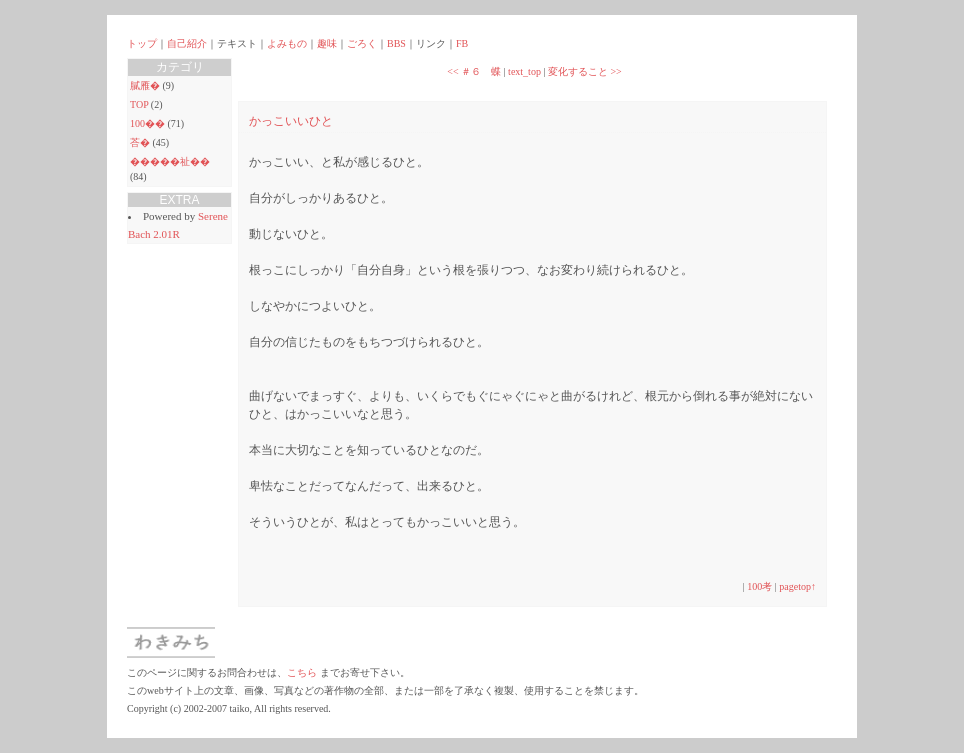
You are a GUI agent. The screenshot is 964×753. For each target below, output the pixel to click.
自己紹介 (187, 43)
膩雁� (145, 85)
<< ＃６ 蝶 (474, 71)
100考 (759, 586)
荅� (140, 142)
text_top (524, 71)
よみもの (287, 43)
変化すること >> (585, 71)
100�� (147, 123)
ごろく (362, 43)
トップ (142, 43)
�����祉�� (170, 161)
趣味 (327, 43)
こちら (302, 672)
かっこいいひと (291, 121)
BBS (396, 43)
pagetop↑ (797, 586)
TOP (139, 104)
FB (462, 43)
